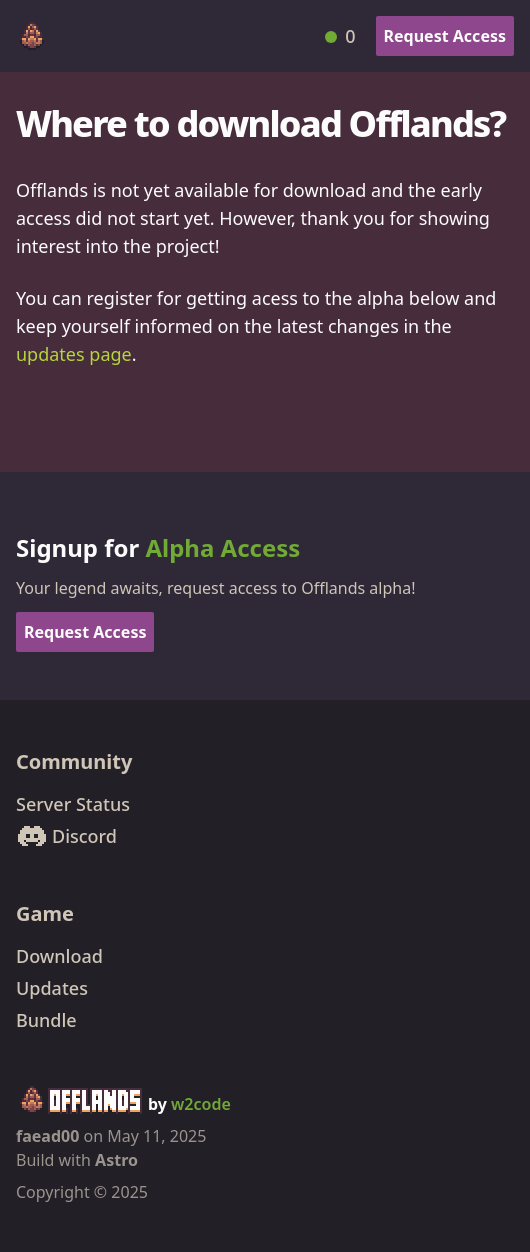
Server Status (73, 804)
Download (59, 956)
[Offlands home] (32, 36)
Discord (66, 836)
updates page (74, 354)
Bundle (46, 1020)
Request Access (445, 36)
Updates (52, 988)
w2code (201, 1104)
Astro (116, 1160)
